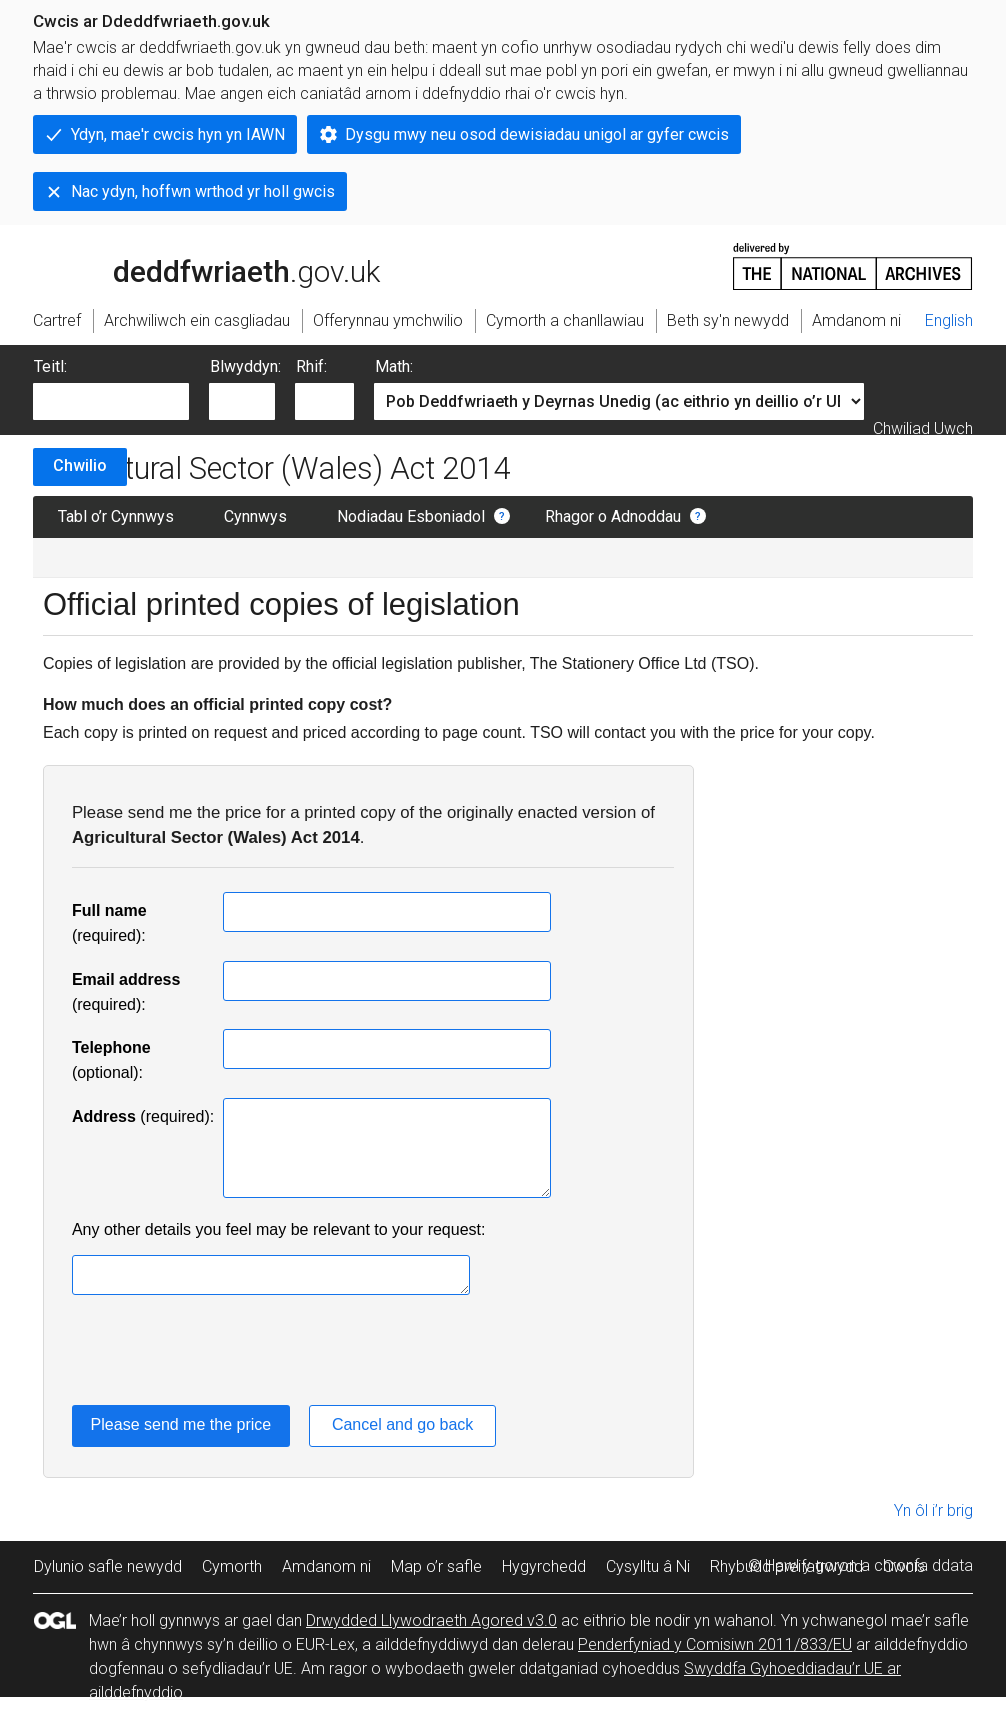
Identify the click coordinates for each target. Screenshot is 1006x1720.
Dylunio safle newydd (108, 1566)
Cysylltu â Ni (648, 1566)
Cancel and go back (402, 1424)
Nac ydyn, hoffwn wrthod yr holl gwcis (203, 191)
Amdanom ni (326, 1566)
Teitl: (50, 366)
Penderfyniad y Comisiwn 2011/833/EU (715, 1644)
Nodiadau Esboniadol (411, 516)
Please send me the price (181, 1424)
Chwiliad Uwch (923, 428)
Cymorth (232, 1566)
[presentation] (224, 1354)
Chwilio (80, 465)
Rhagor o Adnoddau (613, 516)
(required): (143, 1116)
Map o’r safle (436, 1566)
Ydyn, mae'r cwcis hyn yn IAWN (178, 134)
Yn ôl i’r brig (933, 1510)
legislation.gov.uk (191, 265)
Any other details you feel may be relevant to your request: (279, 1229)
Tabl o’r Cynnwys (116, 516)
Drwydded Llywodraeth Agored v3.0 (431, 1620)
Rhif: (311, 366)
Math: (394, 366)
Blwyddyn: (245, 366)
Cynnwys (255, 516)
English (949, 320)
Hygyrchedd (544, 1566)
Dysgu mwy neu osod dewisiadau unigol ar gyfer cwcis (537, 134)
